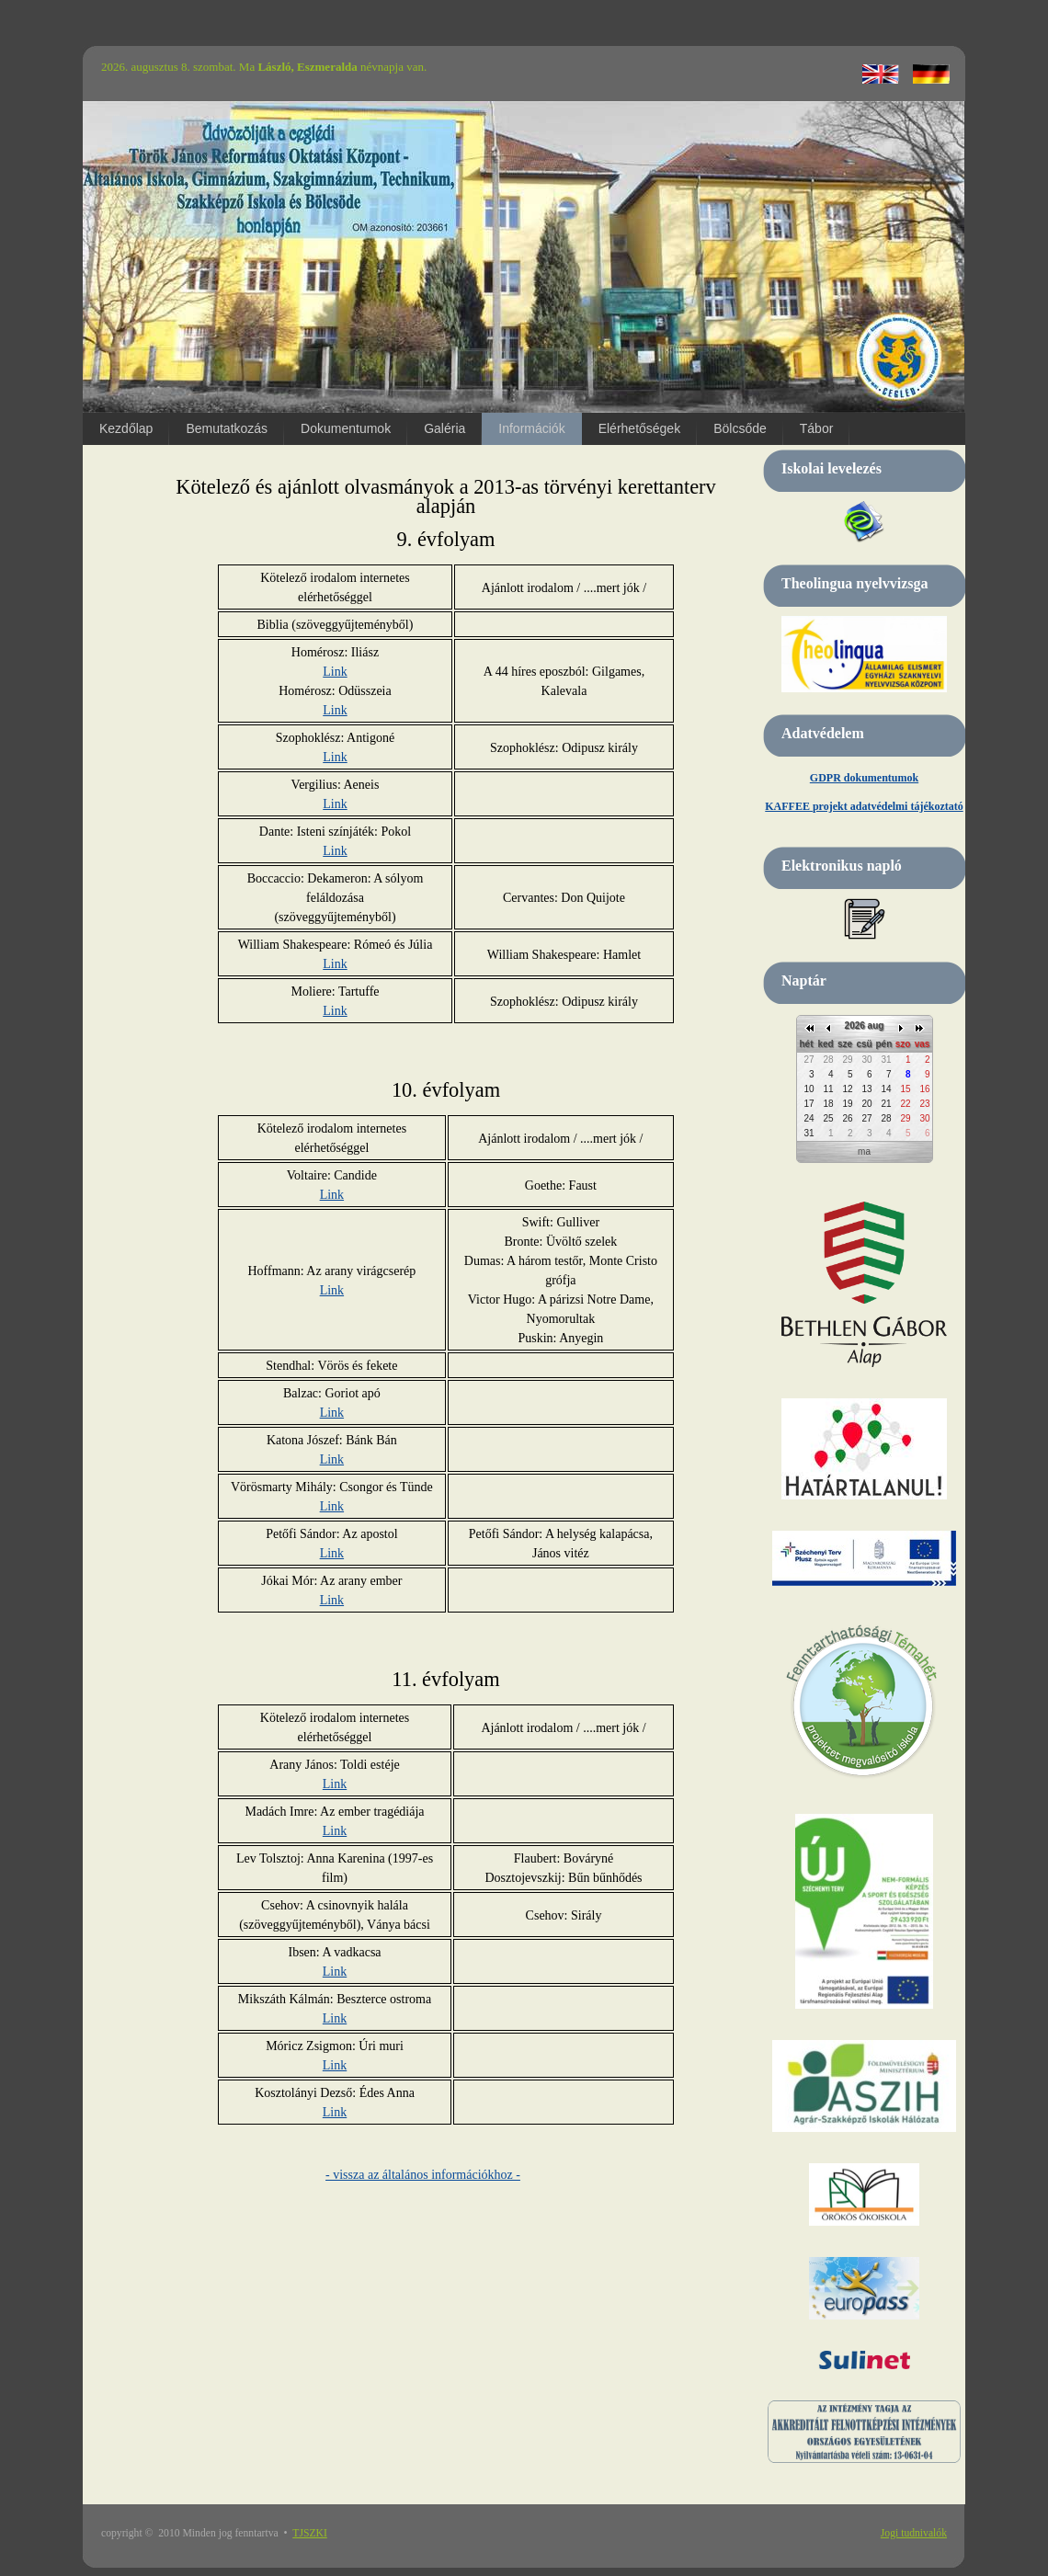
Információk (531, 428)
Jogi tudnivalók (914, 2533)
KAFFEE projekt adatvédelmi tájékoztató (864, 806)
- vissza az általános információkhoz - (422, 2175)
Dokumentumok (346, 428)
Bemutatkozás (227, 428)
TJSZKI (309, 2533)
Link (335, 671)
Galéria (444, 428)
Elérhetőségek (639, 428)
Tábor (817, 428)
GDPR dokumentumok (864, 777)
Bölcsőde (740, 428)
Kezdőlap (126, 428)
